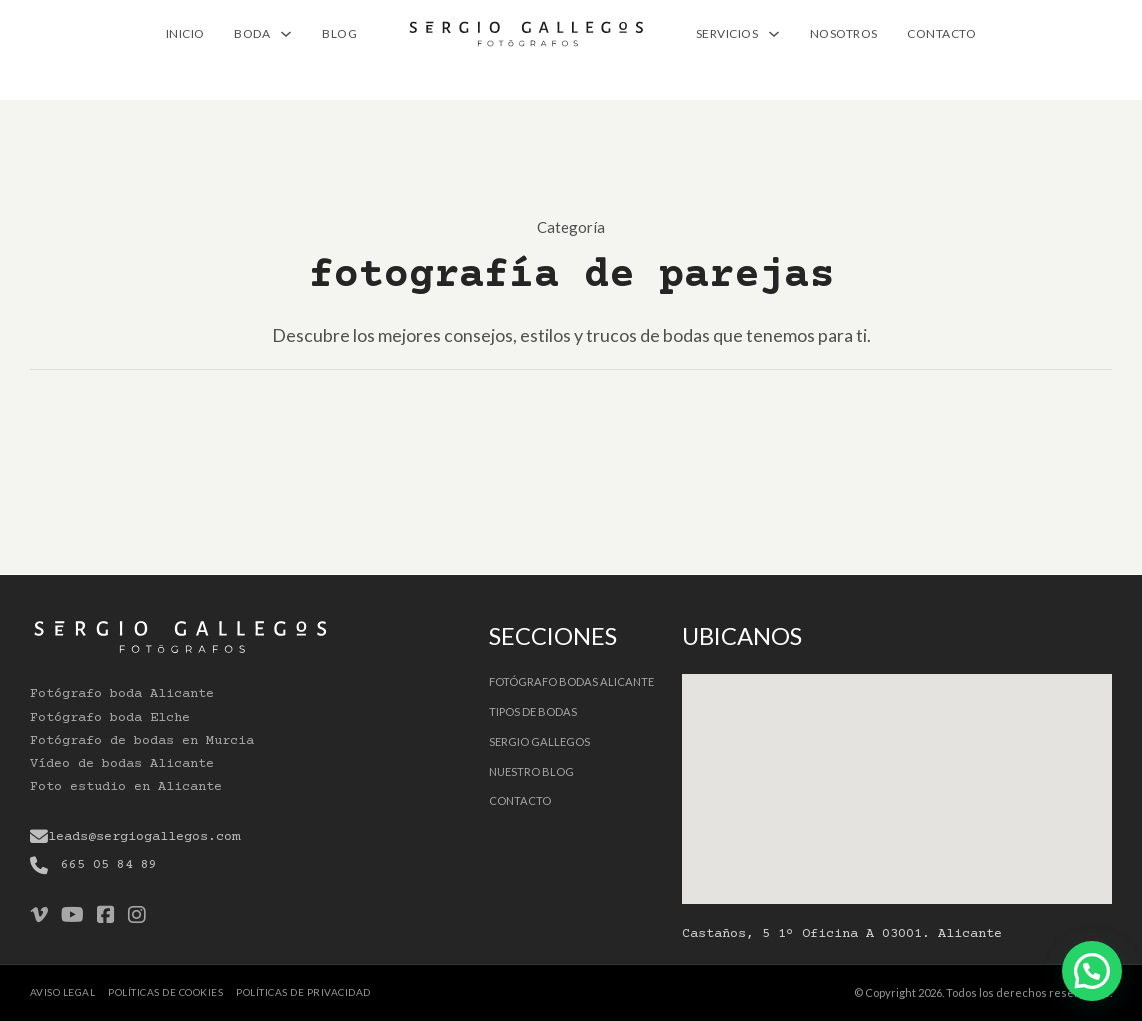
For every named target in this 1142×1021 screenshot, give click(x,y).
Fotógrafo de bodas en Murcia (142, 741)
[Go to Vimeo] (39, 916)
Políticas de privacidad (303, 992)
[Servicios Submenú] (774, 34)
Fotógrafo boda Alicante (122, 694)
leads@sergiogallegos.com (144, 837)
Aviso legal (63, 992)
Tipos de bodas (533, 711)
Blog (339, 33)
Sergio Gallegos (539, 741)
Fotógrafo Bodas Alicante (571, 681)
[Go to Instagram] (137, 916)
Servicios (727, 33)
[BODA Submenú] (286, 34)
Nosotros (844, 33)
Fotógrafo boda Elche (110, 718)
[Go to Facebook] (106, 916)
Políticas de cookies (165, 992)
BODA (252, 33)
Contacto (941, 33)
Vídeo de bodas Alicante (122, 764)
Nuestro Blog (531, 771)
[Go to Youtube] (72, 916)
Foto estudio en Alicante (126, 787)
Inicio (185, 33)
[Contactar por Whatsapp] (1092, 971)
